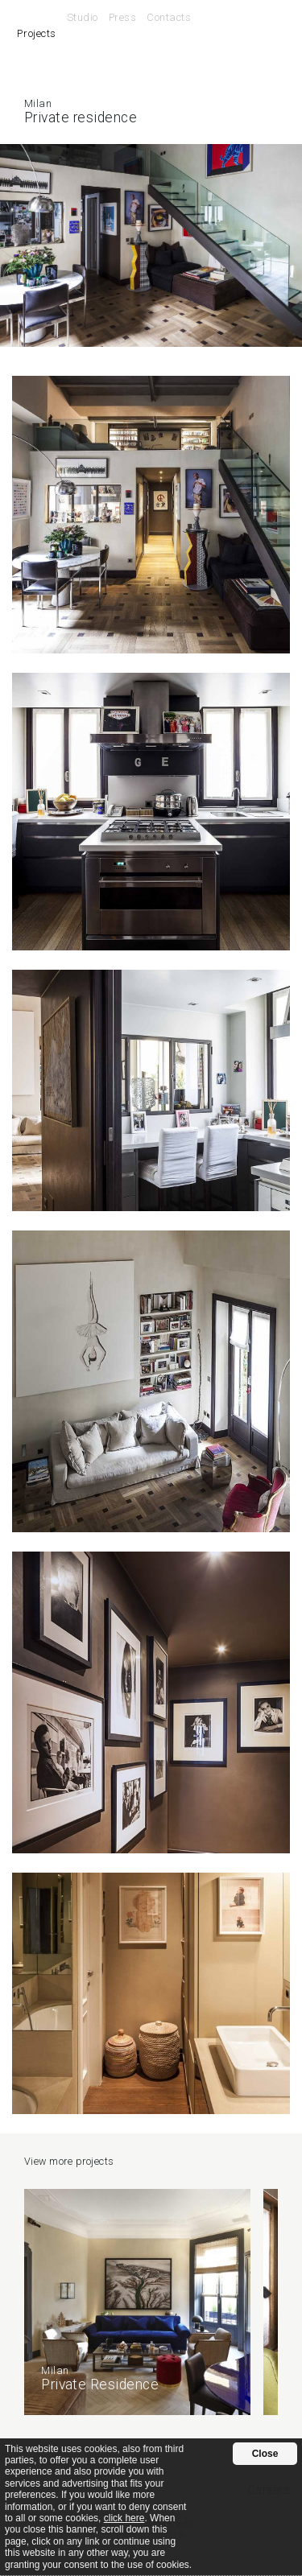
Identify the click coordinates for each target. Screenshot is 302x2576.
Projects (36, 33)
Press (123, 17)
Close (265, 2453)
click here (124, 2518)
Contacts (169, 17)
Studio (82, 17)
